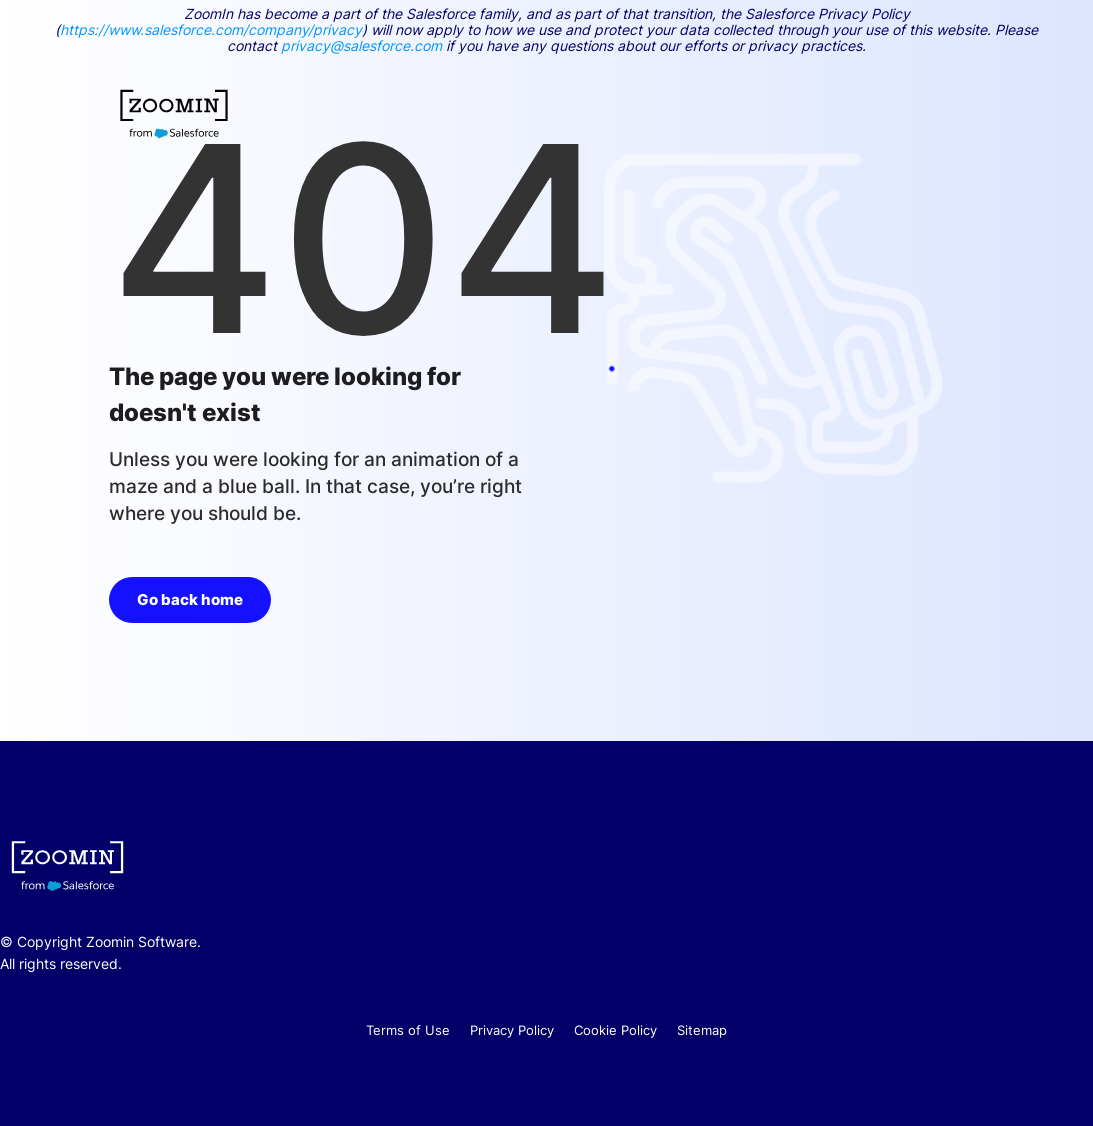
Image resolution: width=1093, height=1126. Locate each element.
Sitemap (702, 1030)
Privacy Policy (512, 1030)
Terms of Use (408, 1030)
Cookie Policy (615, 1030)
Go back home (190, 599)
